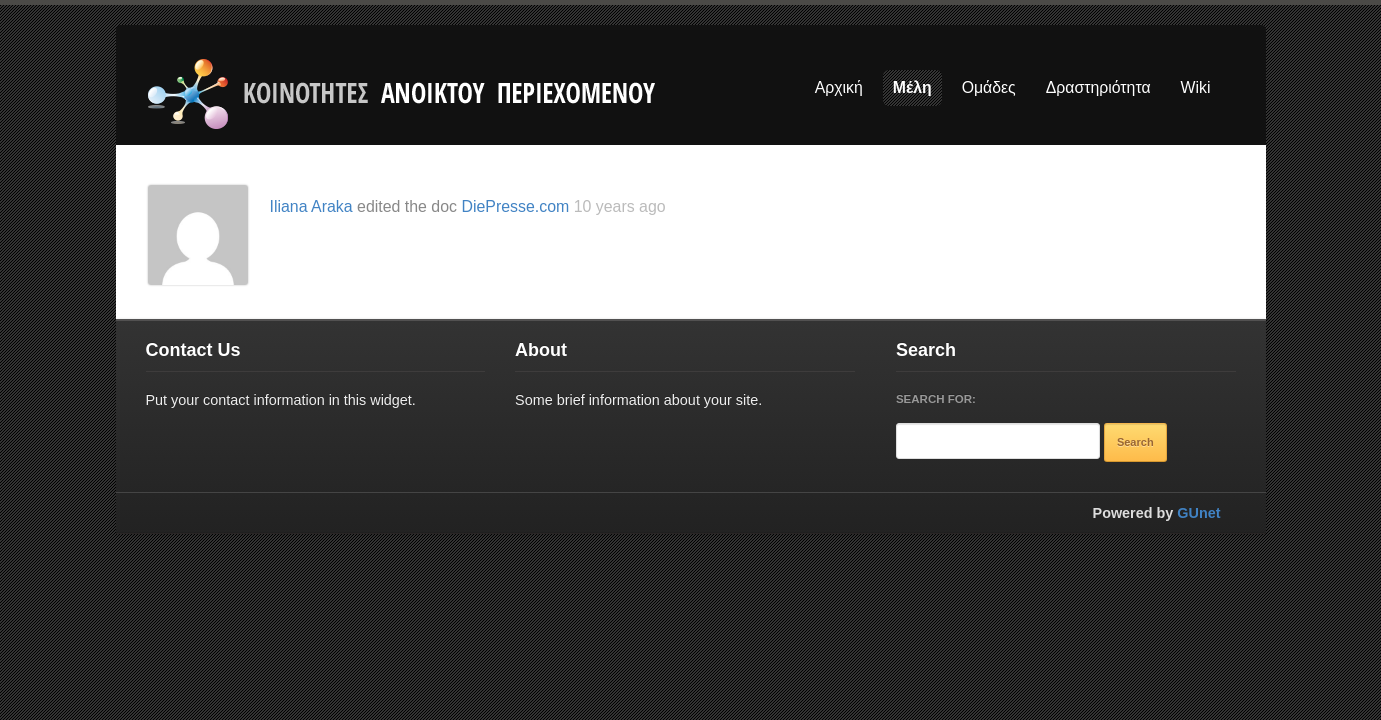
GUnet (1198, 513)
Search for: (936, 399)
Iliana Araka (311, 206)
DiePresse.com (515, 206)
